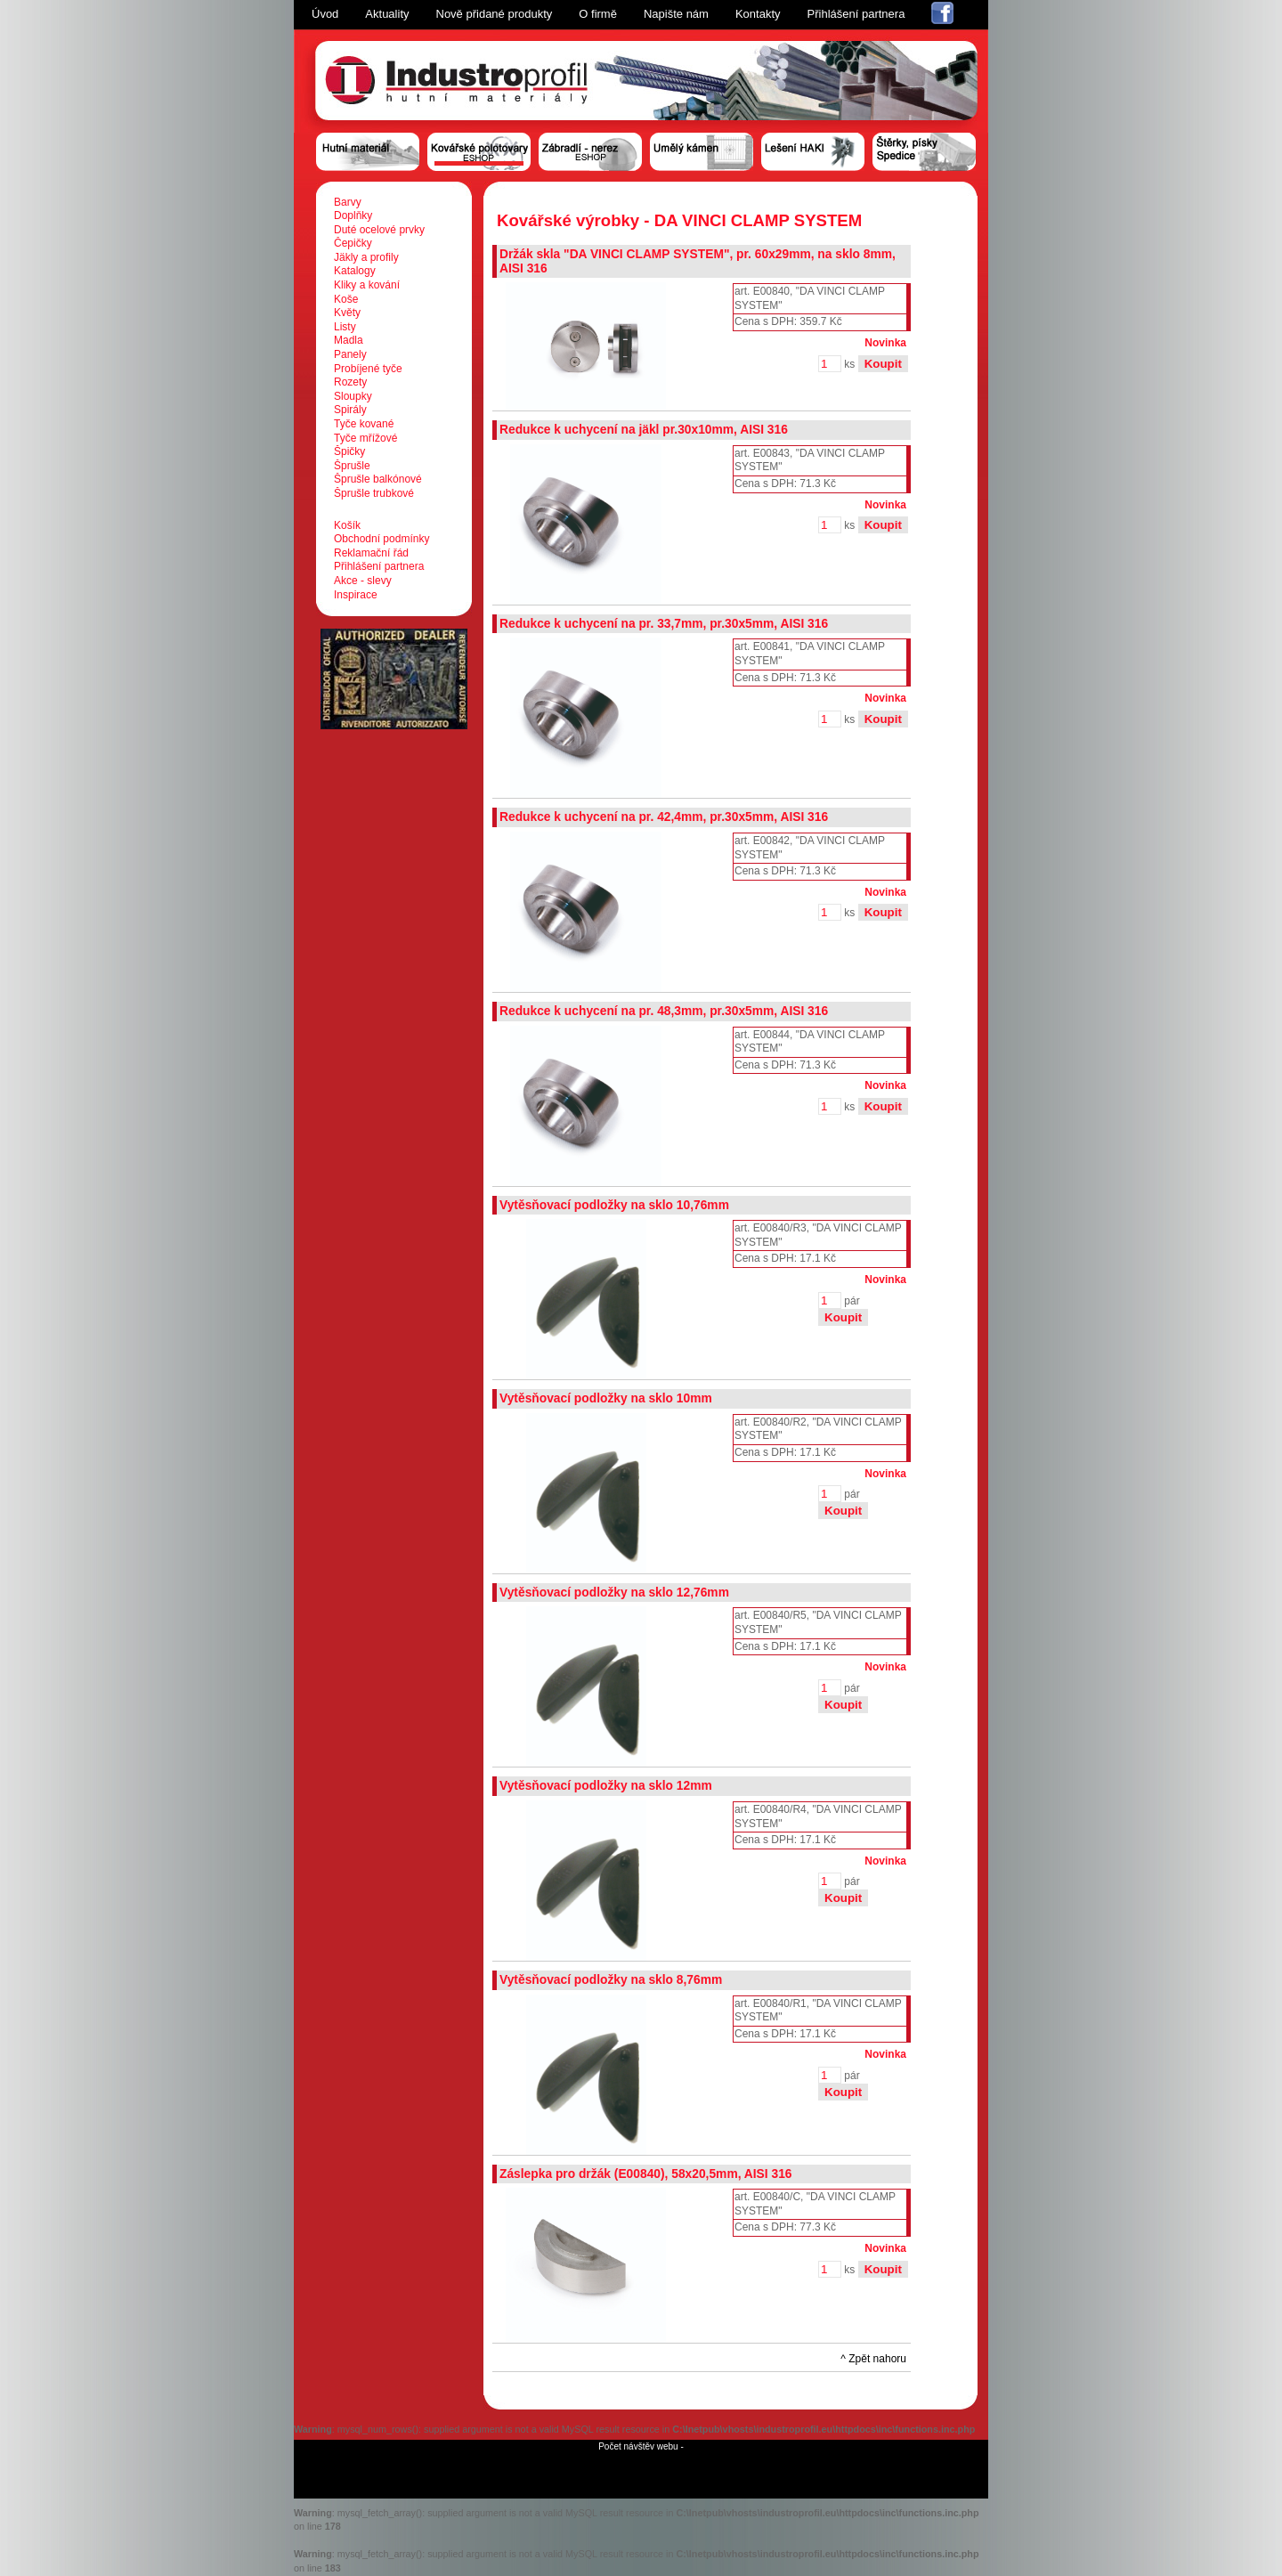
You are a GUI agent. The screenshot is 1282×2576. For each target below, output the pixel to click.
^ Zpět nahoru (873, 2359)
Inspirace (355, 595)
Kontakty (758, 13)
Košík (347, 525)
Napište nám (676, 13)
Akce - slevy (363, 580)
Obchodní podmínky (381, 538)
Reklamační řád (371, 553)
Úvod (325, 13)
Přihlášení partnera (856, 13)
